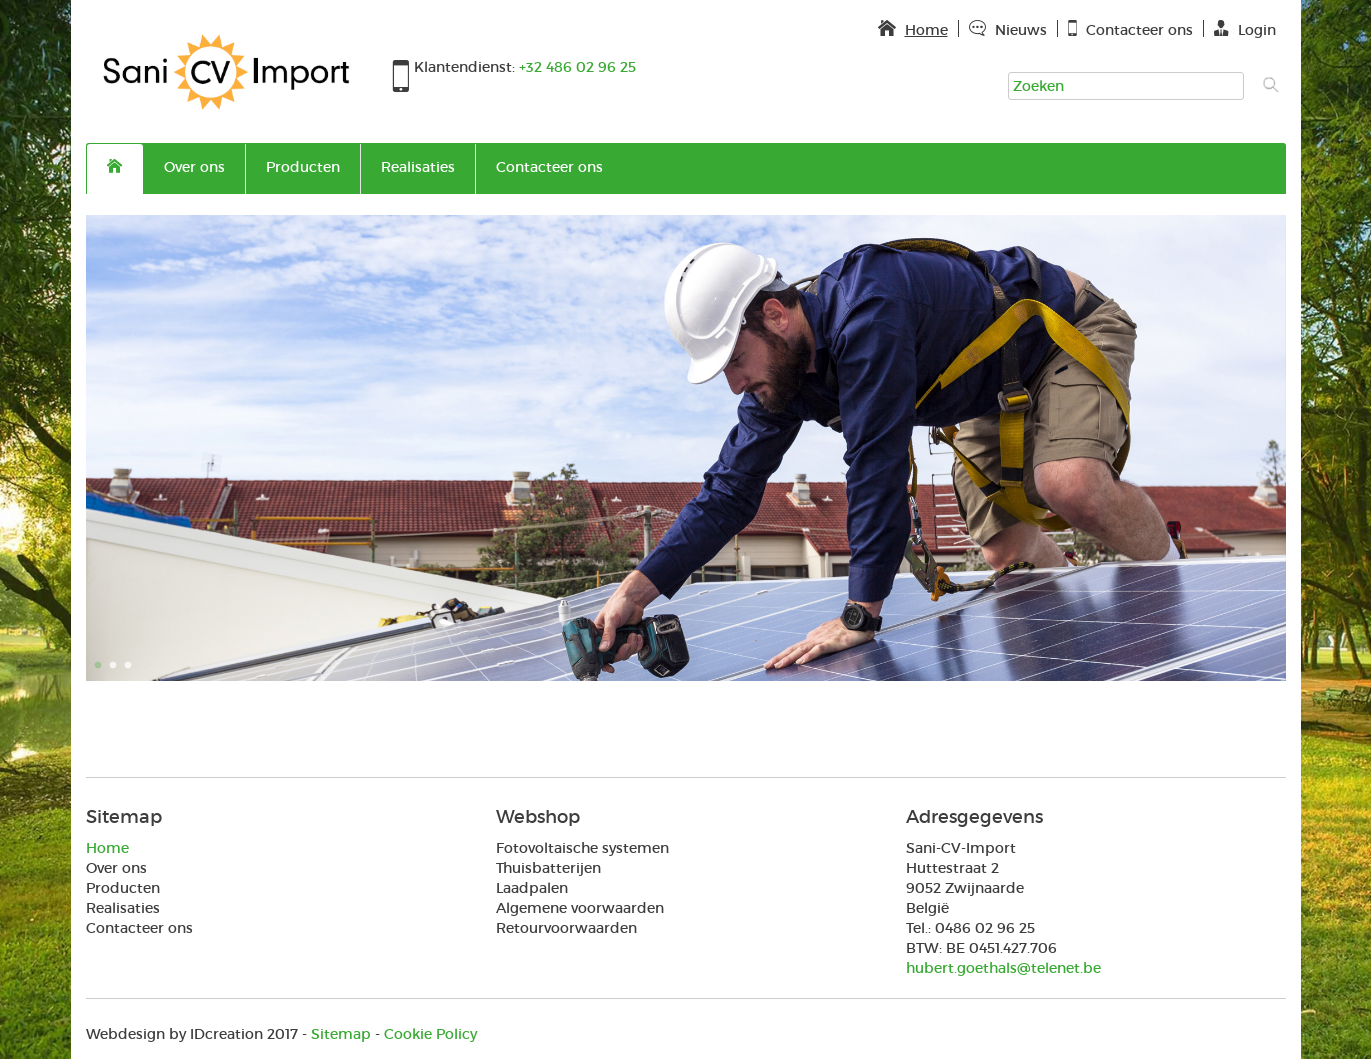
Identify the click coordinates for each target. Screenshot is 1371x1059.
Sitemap (341, 1034)
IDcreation (174, 1034)
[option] (686, 448)
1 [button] (101, 666)
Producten (303, 167)
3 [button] (131, 666)
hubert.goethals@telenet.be (1003, 968)
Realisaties (418, 167)
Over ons (194, 167)
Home (107, 848)
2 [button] (116, 666)
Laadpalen (532, 888)
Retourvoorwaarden (566, 928)
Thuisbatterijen (548, 868)
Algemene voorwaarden (580, 908)
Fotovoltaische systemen (582, 848)
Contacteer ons (549, 167)
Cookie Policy (430, 1034)
